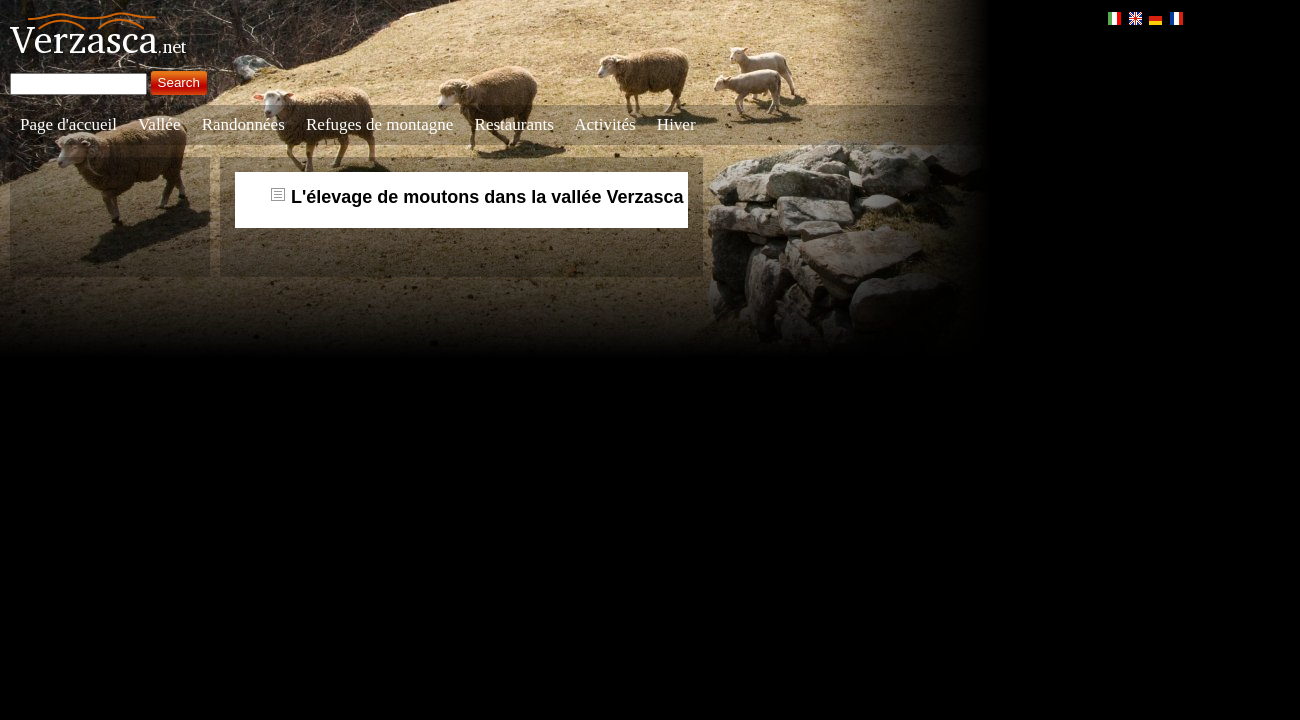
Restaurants (514, 124)
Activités (604, 124)
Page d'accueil (68, 124)
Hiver (676, 124)
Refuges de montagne (379, 124)
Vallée (159, 124)
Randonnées (243, 124)
